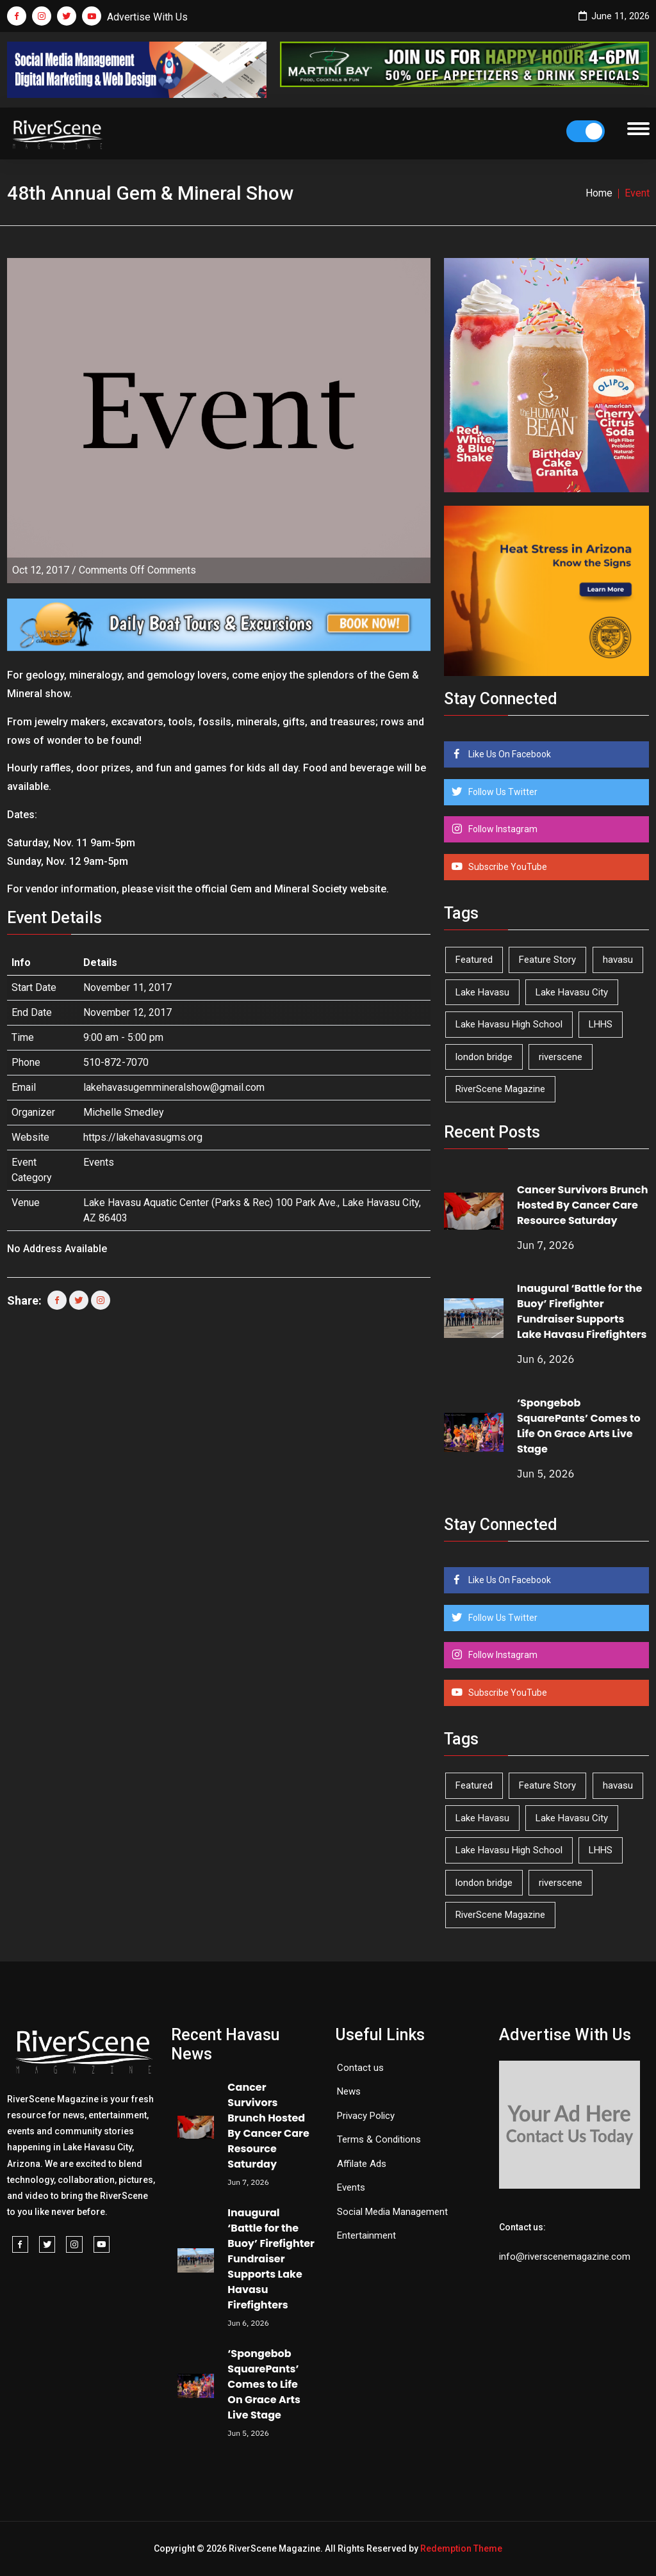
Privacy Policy (366, 2115)
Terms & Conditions (379, 2139)
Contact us (360, 2067)
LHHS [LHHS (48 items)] (600, 1024)
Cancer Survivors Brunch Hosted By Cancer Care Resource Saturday (582, 1205)
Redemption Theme (461, 2548)
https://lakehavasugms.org (142, 1137)
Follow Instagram (501, 829)
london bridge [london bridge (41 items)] (483, 1057)
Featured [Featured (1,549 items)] (474, 959)
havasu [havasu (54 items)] (618, 959)
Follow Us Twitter (501, 792)
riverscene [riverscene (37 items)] (560, 1057)
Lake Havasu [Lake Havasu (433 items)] (482, 992)
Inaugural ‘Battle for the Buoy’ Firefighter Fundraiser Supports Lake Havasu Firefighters (582, 1311)
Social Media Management (392, 2212)
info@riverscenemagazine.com (564, 2256)
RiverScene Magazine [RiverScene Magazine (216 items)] (500, 1089)
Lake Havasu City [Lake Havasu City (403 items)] (572, 992)
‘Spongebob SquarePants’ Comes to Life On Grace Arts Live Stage (579, 1426)
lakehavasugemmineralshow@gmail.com (174, 1087)
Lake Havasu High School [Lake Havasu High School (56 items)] (508, 1024)
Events (98, 1162)
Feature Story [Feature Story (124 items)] (547, 959)
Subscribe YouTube (506, 867)
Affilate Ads (361, 2163)
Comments (137, 570)
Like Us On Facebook (508, 754)
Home (599, 193)
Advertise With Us (147, 17)
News (349, 2091)
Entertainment (366, 2235)
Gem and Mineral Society (288, 889)
